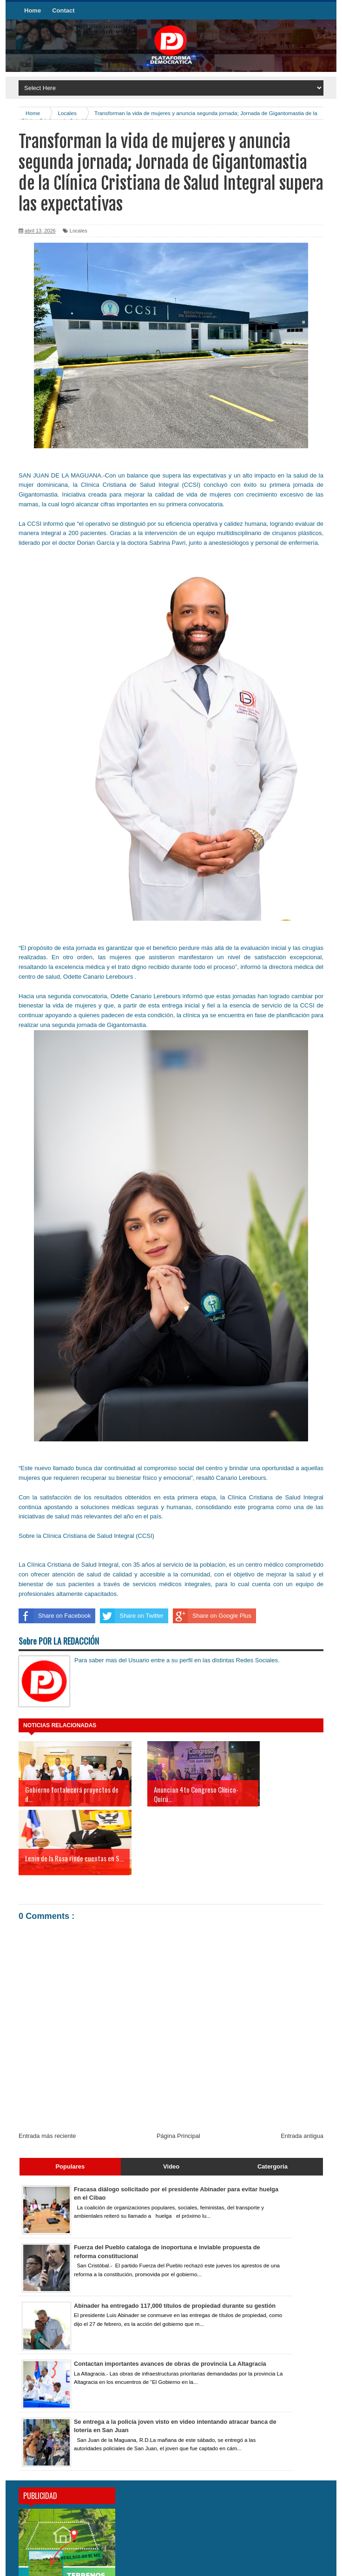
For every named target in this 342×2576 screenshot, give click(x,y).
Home (32, 10)
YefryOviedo (254, 2564)
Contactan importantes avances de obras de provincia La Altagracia (171, 2295)
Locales (78, 230)
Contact (63, 10)
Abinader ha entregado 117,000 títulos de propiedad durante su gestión (176, 2237)
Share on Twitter (131, 1615)
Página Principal (178, 2067)
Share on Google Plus (212, 1615)
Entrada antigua (302, 2067)
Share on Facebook (55, 1615)
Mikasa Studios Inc (299, 2564)
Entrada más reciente (47, 2067)
